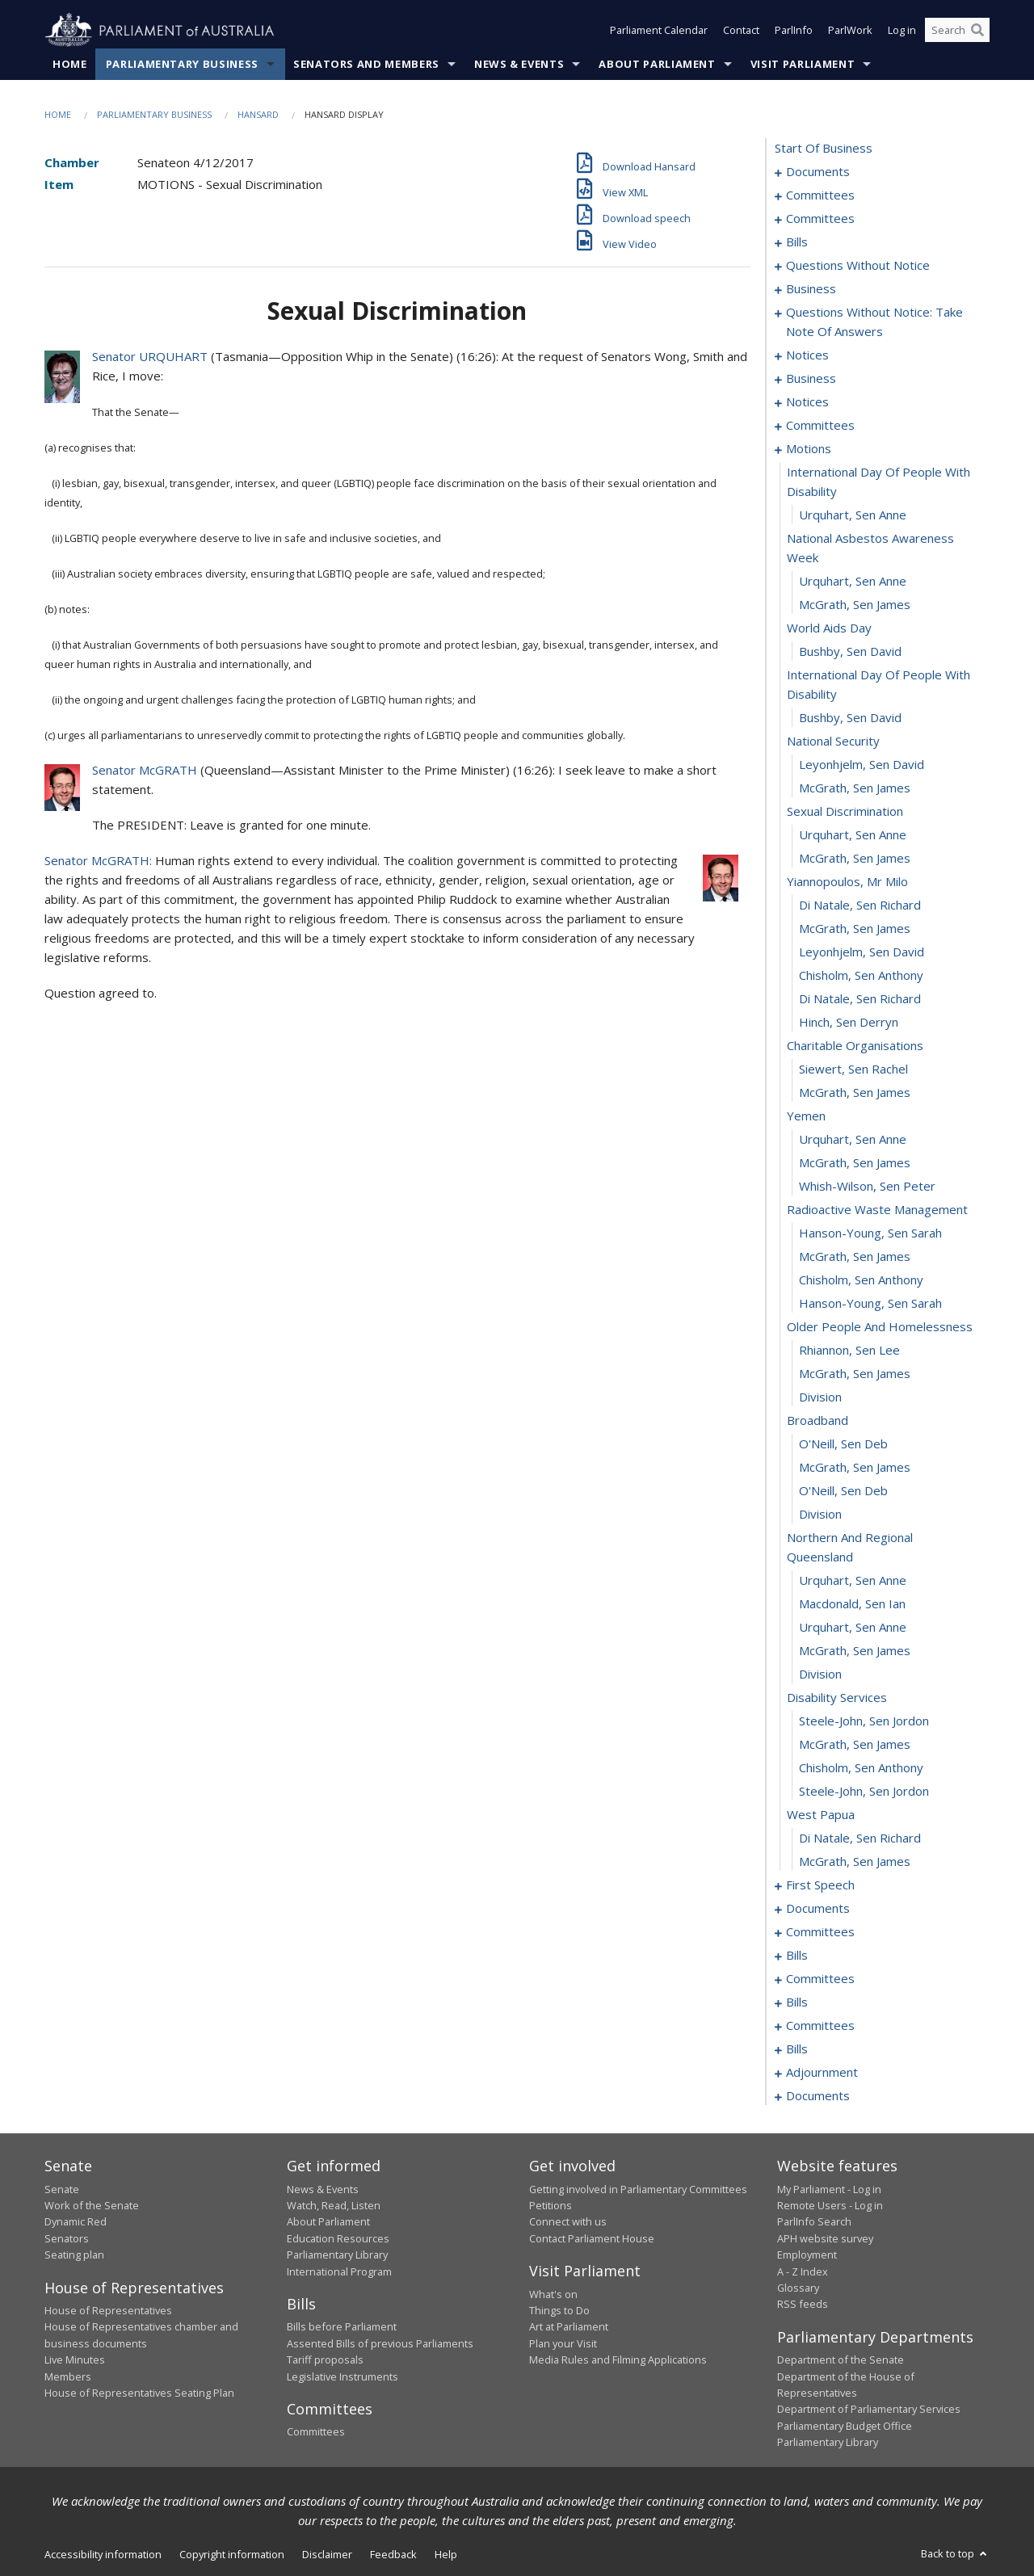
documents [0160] (818, 1909)
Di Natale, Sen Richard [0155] (860, 1838)
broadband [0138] (817, 1421)
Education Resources (338, 2238)
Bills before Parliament (342, 2327)
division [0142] (820, 1515)
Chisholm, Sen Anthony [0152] (861, 1768)
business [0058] (811, 289)
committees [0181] (820, 1979)
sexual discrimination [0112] (845, 812)
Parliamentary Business (182, 64)
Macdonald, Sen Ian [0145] (852, 1604)
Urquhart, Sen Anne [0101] (852, 515)
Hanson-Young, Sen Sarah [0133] (870, 1304)
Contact (741, 30)
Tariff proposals (325, 2360)
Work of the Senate (91, 2205)
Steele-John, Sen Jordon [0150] (864, 1721)
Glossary (798, 2287)
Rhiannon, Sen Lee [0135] (849, 1351)
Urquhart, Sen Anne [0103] (852, 582)
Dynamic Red (75, 2222)
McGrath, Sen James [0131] (854, 1257)
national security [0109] (833, 741)
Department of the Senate (840, 2360)
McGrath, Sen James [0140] (854, 1468)
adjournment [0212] (822, 2073)
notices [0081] (807, 355)
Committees (316, 2432)
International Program (339, 2271)
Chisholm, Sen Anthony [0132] (861, 1280)
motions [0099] (808, 449)
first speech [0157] (820, 1885)
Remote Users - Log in (830, 2205)
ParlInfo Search (814, 2222)
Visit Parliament (802, 64)
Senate (61, 2189)
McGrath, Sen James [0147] (854, 1651)
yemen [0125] (806, 1116)
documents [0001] (818, 172)
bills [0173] (797, 1956)
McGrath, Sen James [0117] (854, 929)
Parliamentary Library (337, 2255)
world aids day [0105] (829, 628)
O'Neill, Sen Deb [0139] (843, 1444)
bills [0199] (797, 2049)
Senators (66, 2238)
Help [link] (446, 2554)
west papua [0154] (821, 1815)
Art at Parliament (568, 2327)
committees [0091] (820, 426)
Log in (902, 30)
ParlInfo (794, 30)
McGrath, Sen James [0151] (854, 1745)
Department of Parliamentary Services (868, 2409)
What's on (553, 2294)
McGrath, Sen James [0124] (854, 1093)
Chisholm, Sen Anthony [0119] (861, 976)
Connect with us (568, 2222)
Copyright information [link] (231, 2554)
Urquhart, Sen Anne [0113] (852, 835)
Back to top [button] (955, 2553)
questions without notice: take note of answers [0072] (874, 322)
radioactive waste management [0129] (877, 1210)
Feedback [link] (393, 2554)
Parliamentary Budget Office (844, 2425)
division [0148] (820, 1674)
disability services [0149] (837, 1698)
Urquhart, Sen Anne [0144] (852, 1581)
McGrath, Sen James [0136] (854, 1374)
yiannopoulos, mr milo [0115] (847, 882)
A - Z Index (802, 2271)
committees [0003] (820, 195)
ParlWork (850, 30)
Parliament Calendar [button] (659, 30)
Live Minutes (74, 2360)
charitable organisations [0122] (855, 1046)
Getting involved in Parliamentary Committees (638, 2189)
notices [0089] (807, 402)
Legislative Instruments (342, 2376)
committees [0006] (820, 219)
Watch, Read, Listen (333, 2205)
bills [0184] (797, 2002)
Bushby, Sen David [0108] (850, 718)
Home (70, 64)
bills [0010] (797, 242)
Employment (807, 2255)
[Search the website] (957, 31)
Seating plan (74, 2255)
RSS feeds (802, 2304)
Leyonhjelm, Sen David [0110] (861, 765)
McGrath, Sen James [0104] (854, 605)
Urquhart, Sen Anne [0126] (852, 1140)
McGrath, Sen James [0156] (854, 1862)
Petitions (550, 2205)
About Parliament (657, 64)
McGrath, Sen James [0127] (854, 1163)
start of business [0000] (823, 149)
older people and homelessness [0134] (880, 1327)
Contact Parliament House (591, 2238)
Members (67, 2376)
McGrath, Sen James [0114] (854, 859)
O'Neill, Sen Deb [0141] (843, 1491)
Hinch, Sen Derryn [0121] (848, 1023)
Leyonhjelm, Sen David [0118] (861, 952)
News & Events (519, 64)
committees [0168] (820, 1932)
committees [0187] (820, 2026)
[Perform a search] (977, 31)
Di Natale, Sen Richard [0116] (860, 905)
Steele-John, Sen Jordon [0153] (864, 1792)
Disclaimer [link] (327, 2554)
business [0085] (811, 379)
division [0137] (820, 1397)
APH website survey (825, 2238)
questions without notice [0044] (858, 266)
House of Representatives (108, 2310)
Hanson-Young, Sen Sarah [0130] (870, 1233)
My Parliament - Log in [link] (829, 2189)
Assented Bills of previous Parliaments (380, 2343)
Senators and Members (366, 64)
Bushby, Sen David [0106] (850, 652)
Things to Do (559, 2310)
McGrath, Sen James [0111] (854, 788)
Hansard (258, 114)
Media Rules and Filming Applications (618, 2360)
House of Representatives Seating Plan (139, 2392)
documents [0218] (818, 2096)
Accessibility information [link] (103, 2554)
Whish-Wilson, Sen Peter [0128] (867, 1187)
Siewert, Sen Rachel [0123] (853, 1069)
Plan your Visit (563, 2343)
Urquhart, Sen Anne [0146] (852, 1628)
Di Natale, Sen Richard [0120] (860, 999)
